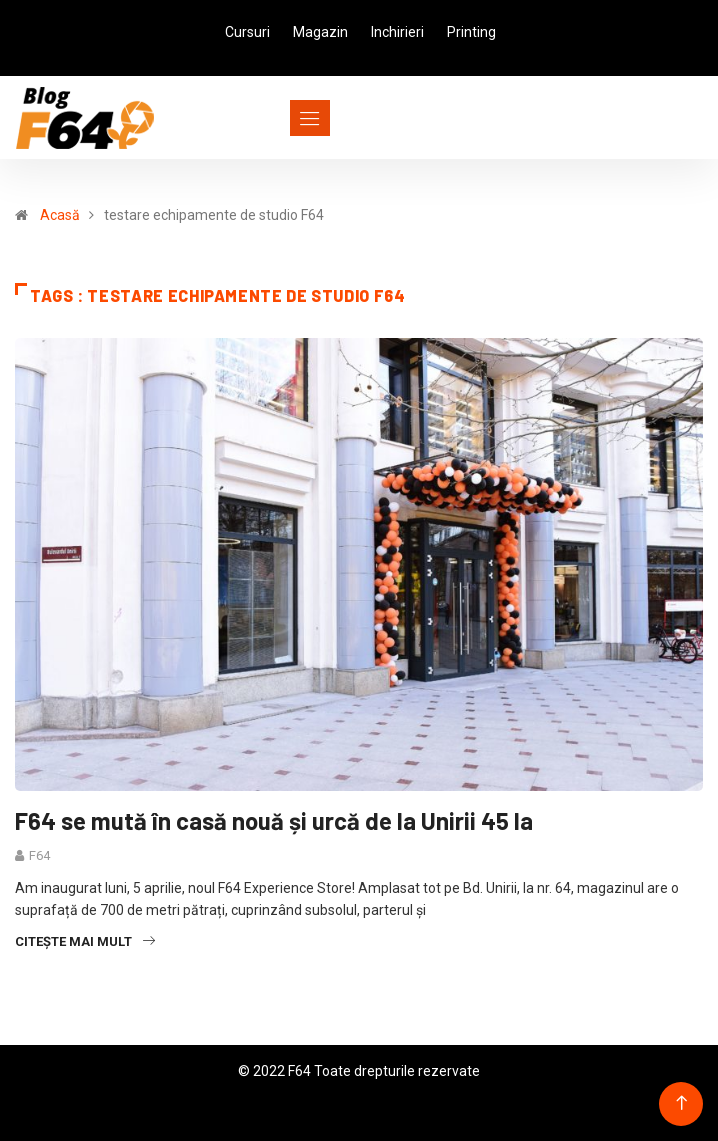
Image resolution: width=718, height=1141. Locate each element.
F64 (39, 855)
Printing (471, 32)
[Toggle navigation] (273, 118)
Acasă (60, 215)
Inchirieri (397, 32)
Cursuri (247, 32)
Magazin (320, 32)
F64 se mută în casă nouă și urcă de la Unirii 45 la (274, 820)
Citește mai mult (85, 941)
